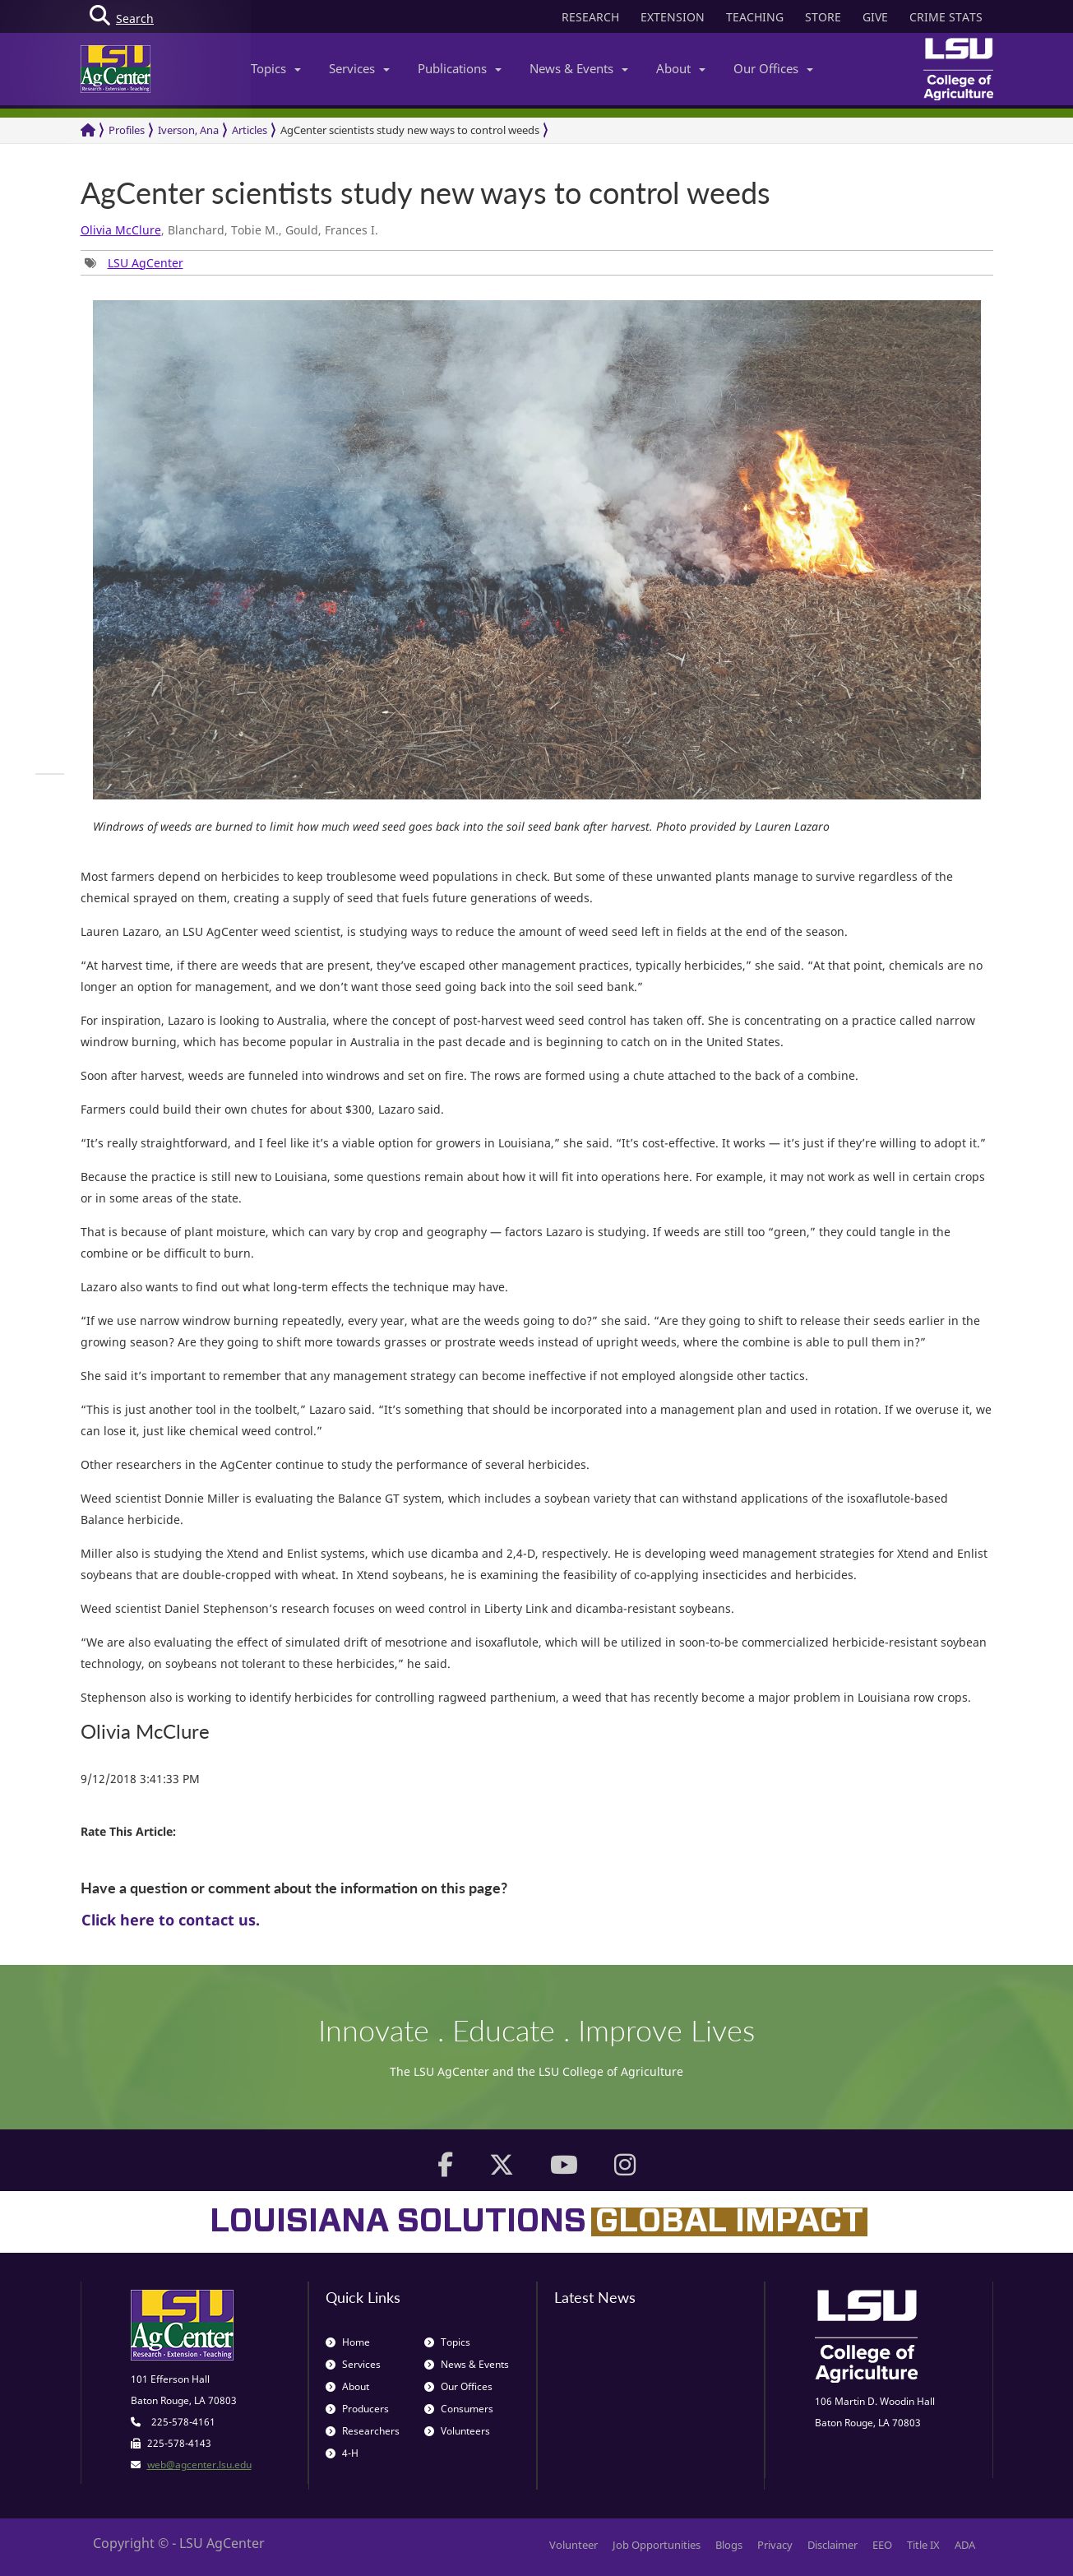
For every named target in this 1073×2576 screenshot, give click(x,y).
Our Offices (773, 68)
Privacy (775, 2544)
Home (348, 2342)
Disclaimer (832, 2544)
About (680, 68)
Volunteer (573, 2544)
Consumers (458, 2409)
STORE (823, 17)
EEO (882, 2544)
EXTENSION (673, 17)
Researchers (363, 2431)
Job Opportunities (657, 2544)
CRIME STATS (946, 17)
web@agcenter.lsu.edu (199, 2465)
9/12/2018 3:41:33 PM (140, 1778)
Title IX (923, 2544)
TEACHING (755, 17)
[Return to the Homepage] (88, 130)
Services (359, 68)
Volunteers (457, 2431)
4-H (342, 2453)
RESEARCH (590, 17)
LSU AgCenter (145, 263)
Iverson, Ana (188, 130)
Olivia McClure (121, 230)
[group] (134, 263)
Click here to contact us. (170, 1920)
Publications (460, 68)
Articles (249, 130)
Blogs (728, 2544)
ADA (965, 2544)
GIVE (875, 17)
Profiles (127, 130)
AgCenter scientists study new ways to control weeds (409, 130)
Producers (357, 2409)
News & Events (579, 68)
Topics (276, 68)
